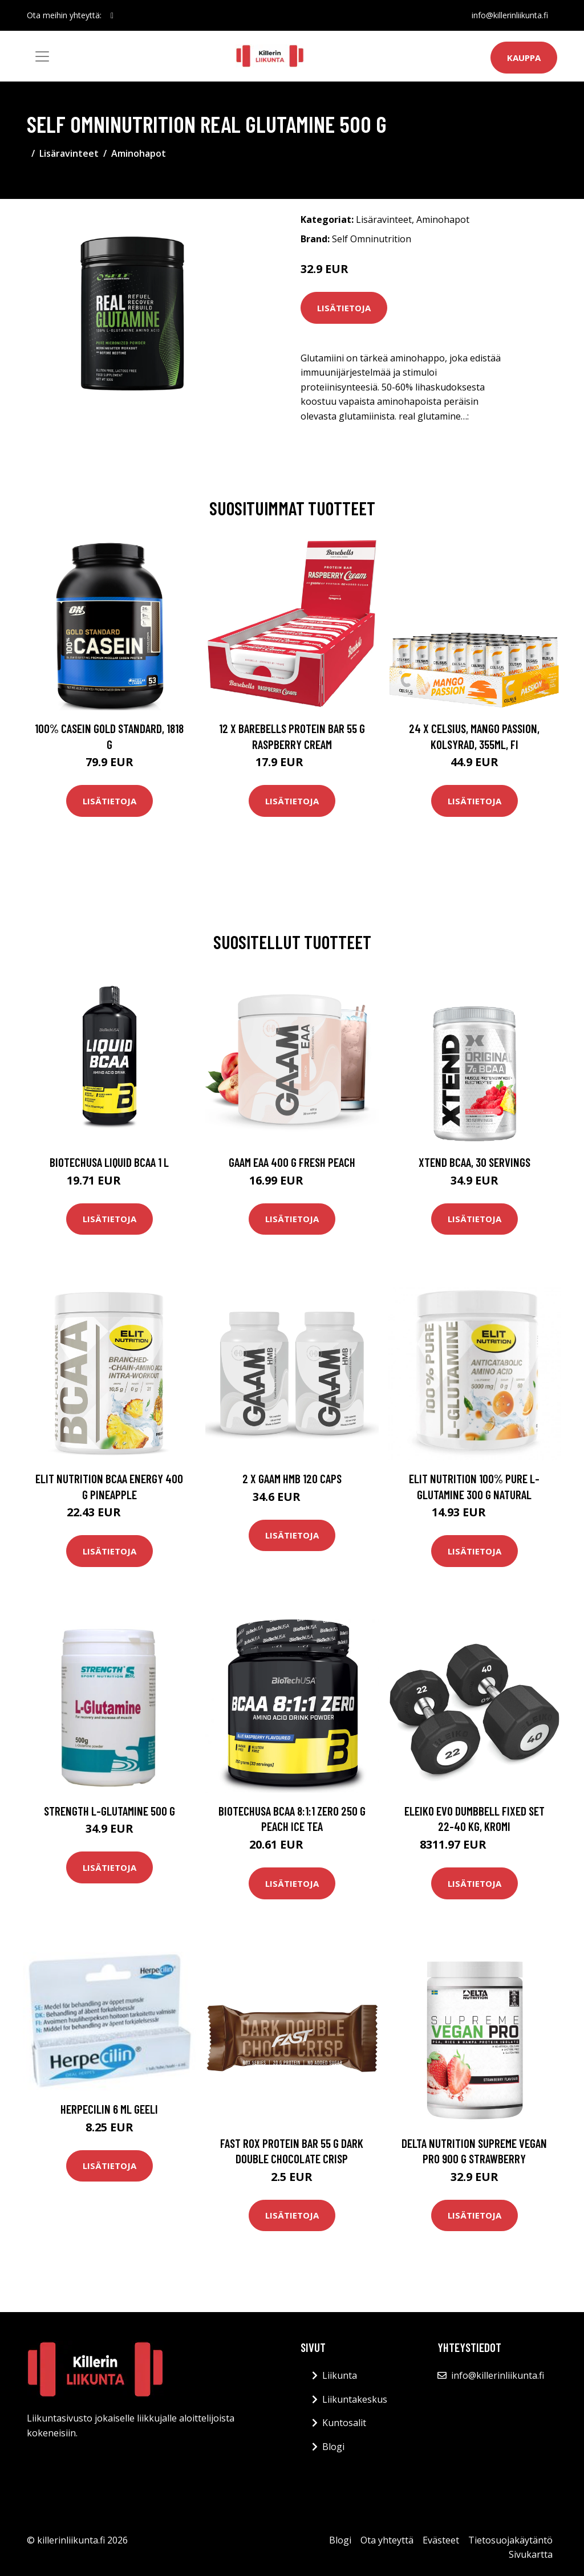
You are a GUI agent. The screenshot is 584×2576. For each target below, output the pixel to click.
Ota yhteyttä (386, 2540)
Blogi (333, 2446)
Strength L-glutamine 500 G (109, 1811)
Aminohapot (138, 153)
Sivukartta (531, 2554)
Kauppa (524, 57)
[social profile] (112, 15)
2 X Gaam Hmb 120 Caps (292, 1478)
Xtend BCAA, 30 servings (474, 1162)
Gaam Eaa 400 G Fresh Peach (292, 1162)
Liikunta (339, 2375)
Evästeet (441, 2540)
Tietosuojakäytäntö (510, 2540)
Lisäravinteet (69, 153)
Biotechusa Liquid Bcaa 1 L (109, 1162)
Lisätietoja (344, 308)
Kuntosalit (344, 2422)
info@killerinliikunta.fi (510, 15)
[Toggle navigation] (42, 56)
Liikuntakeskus (354, 2399)
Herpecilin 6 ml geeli (109, 2109)
